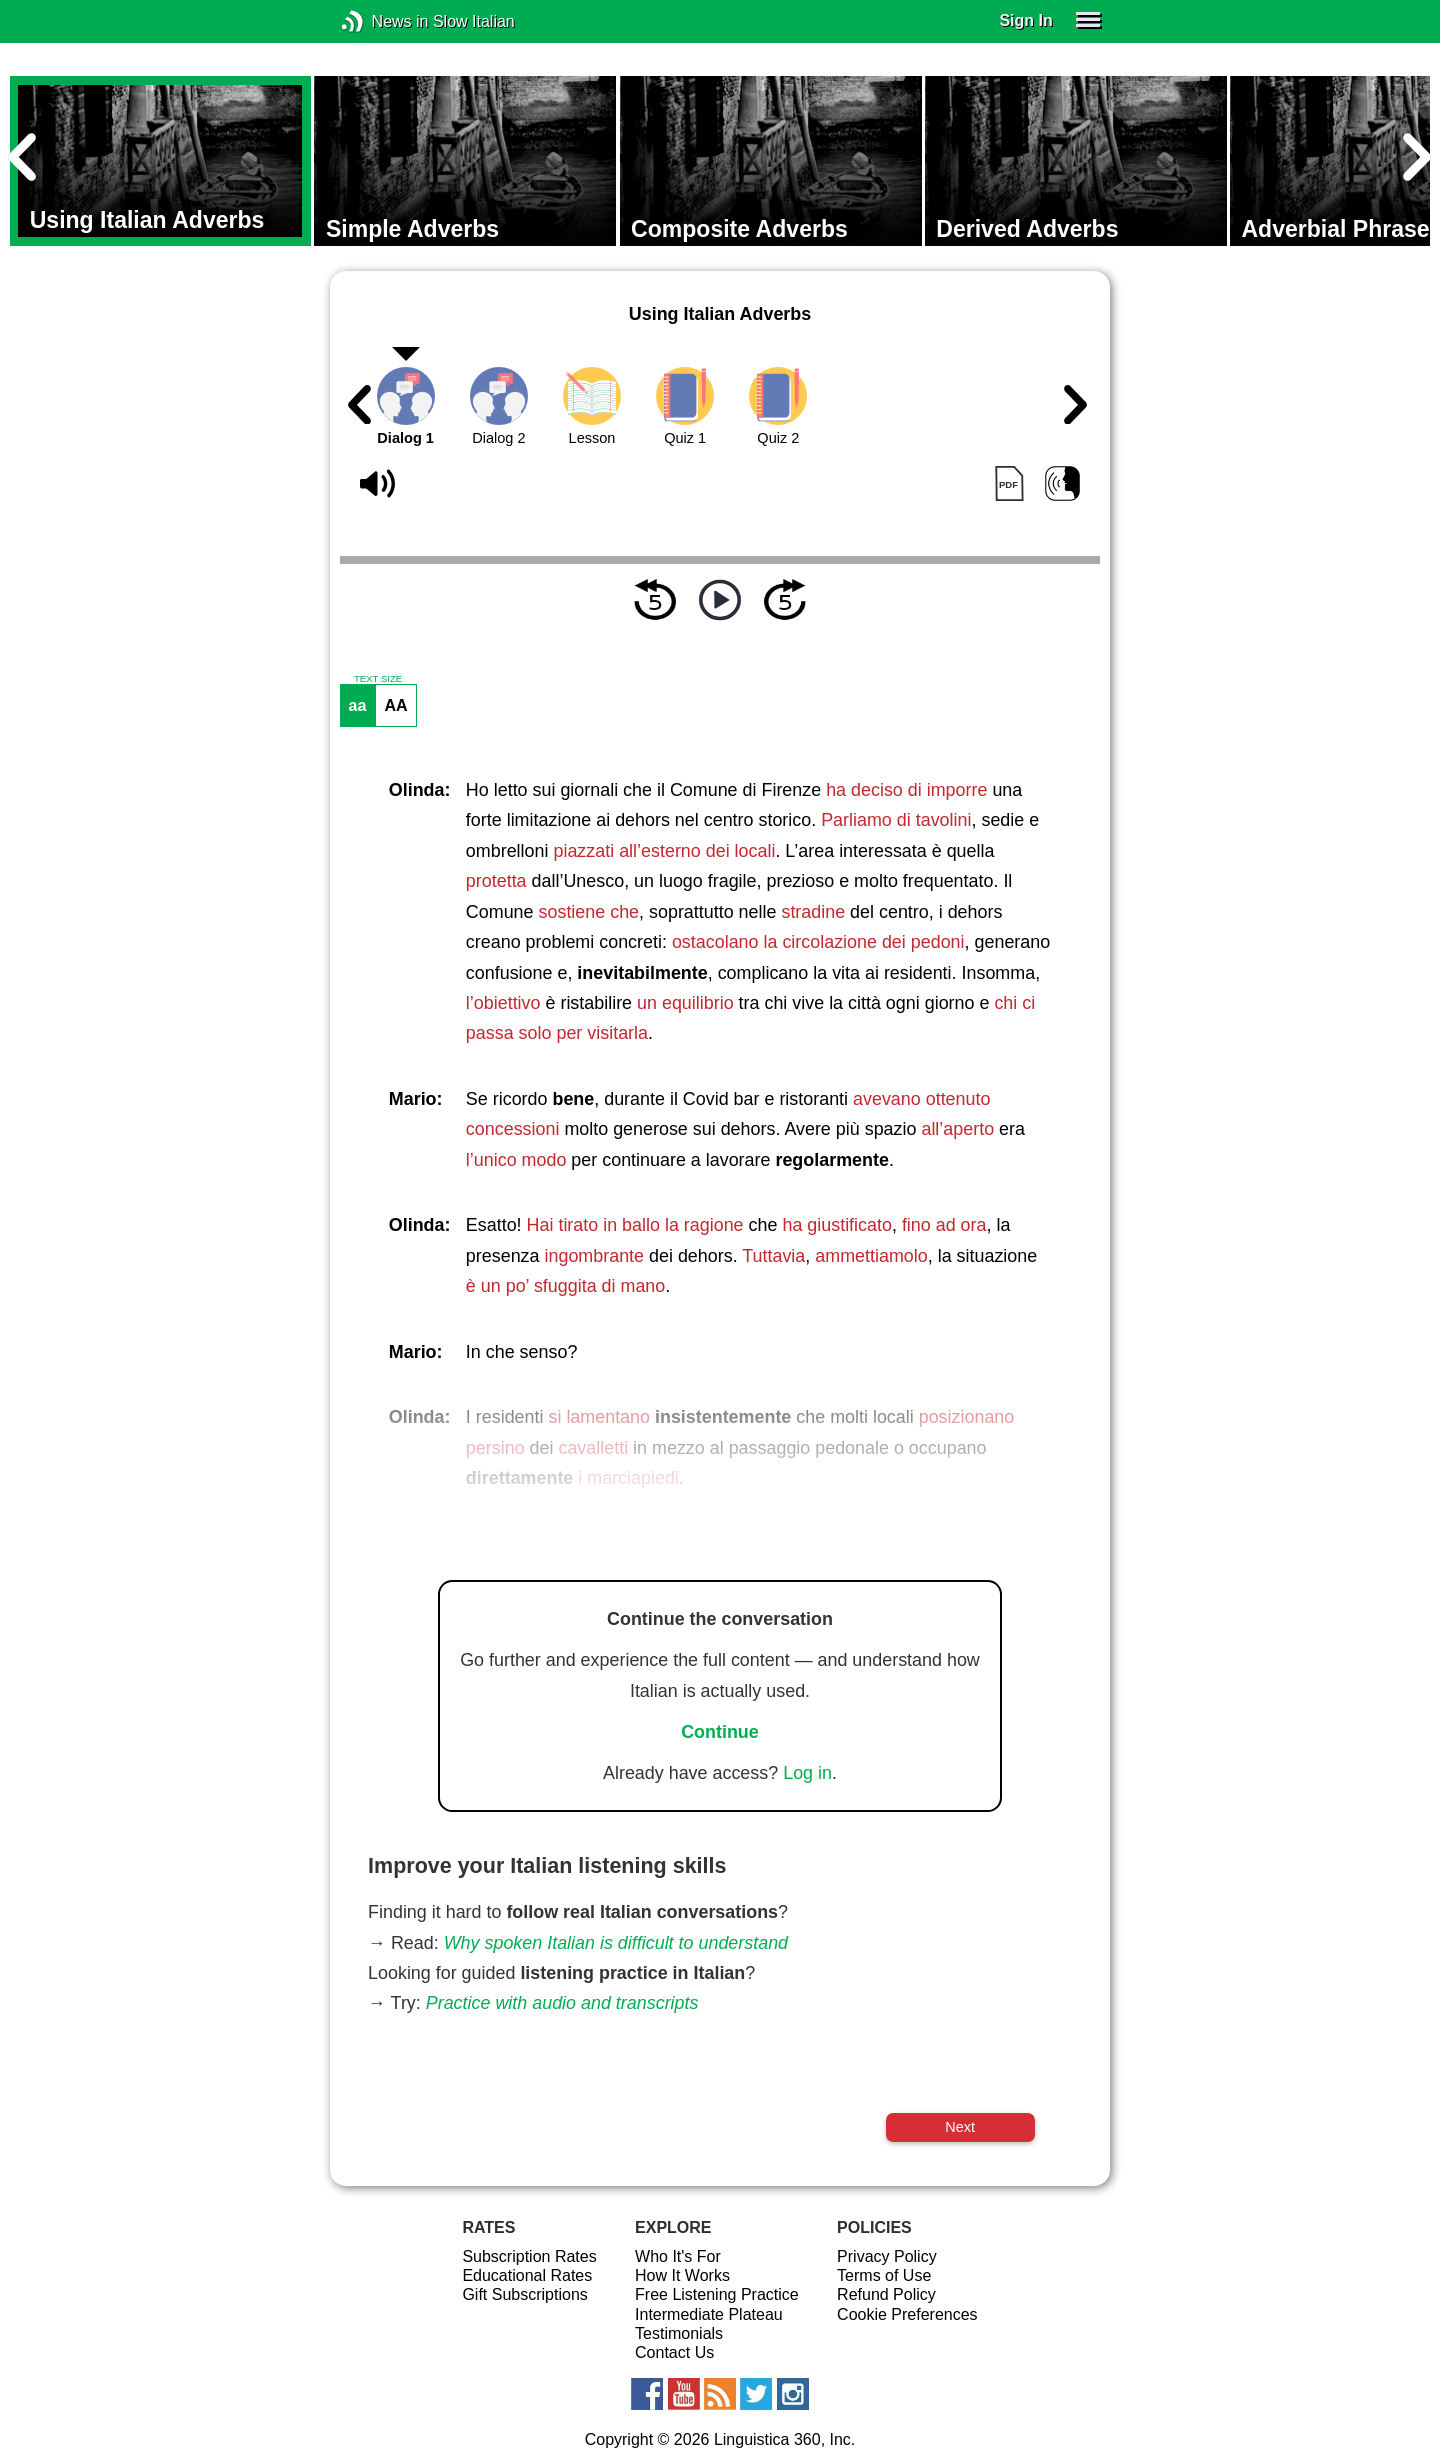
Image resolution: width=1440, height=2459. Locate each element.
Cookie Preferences (907, 2314)
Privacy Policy (887, 2256)
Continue (720, 1732)
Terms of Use (884, 2275)
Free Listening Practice (717, 2294)
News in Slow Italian (382, 21)
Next (960, 2127)
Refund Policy (886, 2294)
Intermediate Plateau (709, 2314)
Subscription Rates (529, 2256)
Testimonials (679, 2333)
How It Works (682, 2275)
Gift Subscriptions (524, 2294)
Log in (807, 1773)
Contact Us (674, 2352)
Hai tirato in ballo (593, 1225)
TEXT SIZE (378, 679)
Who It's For (678, 2256)
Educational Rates (527, 2275)
